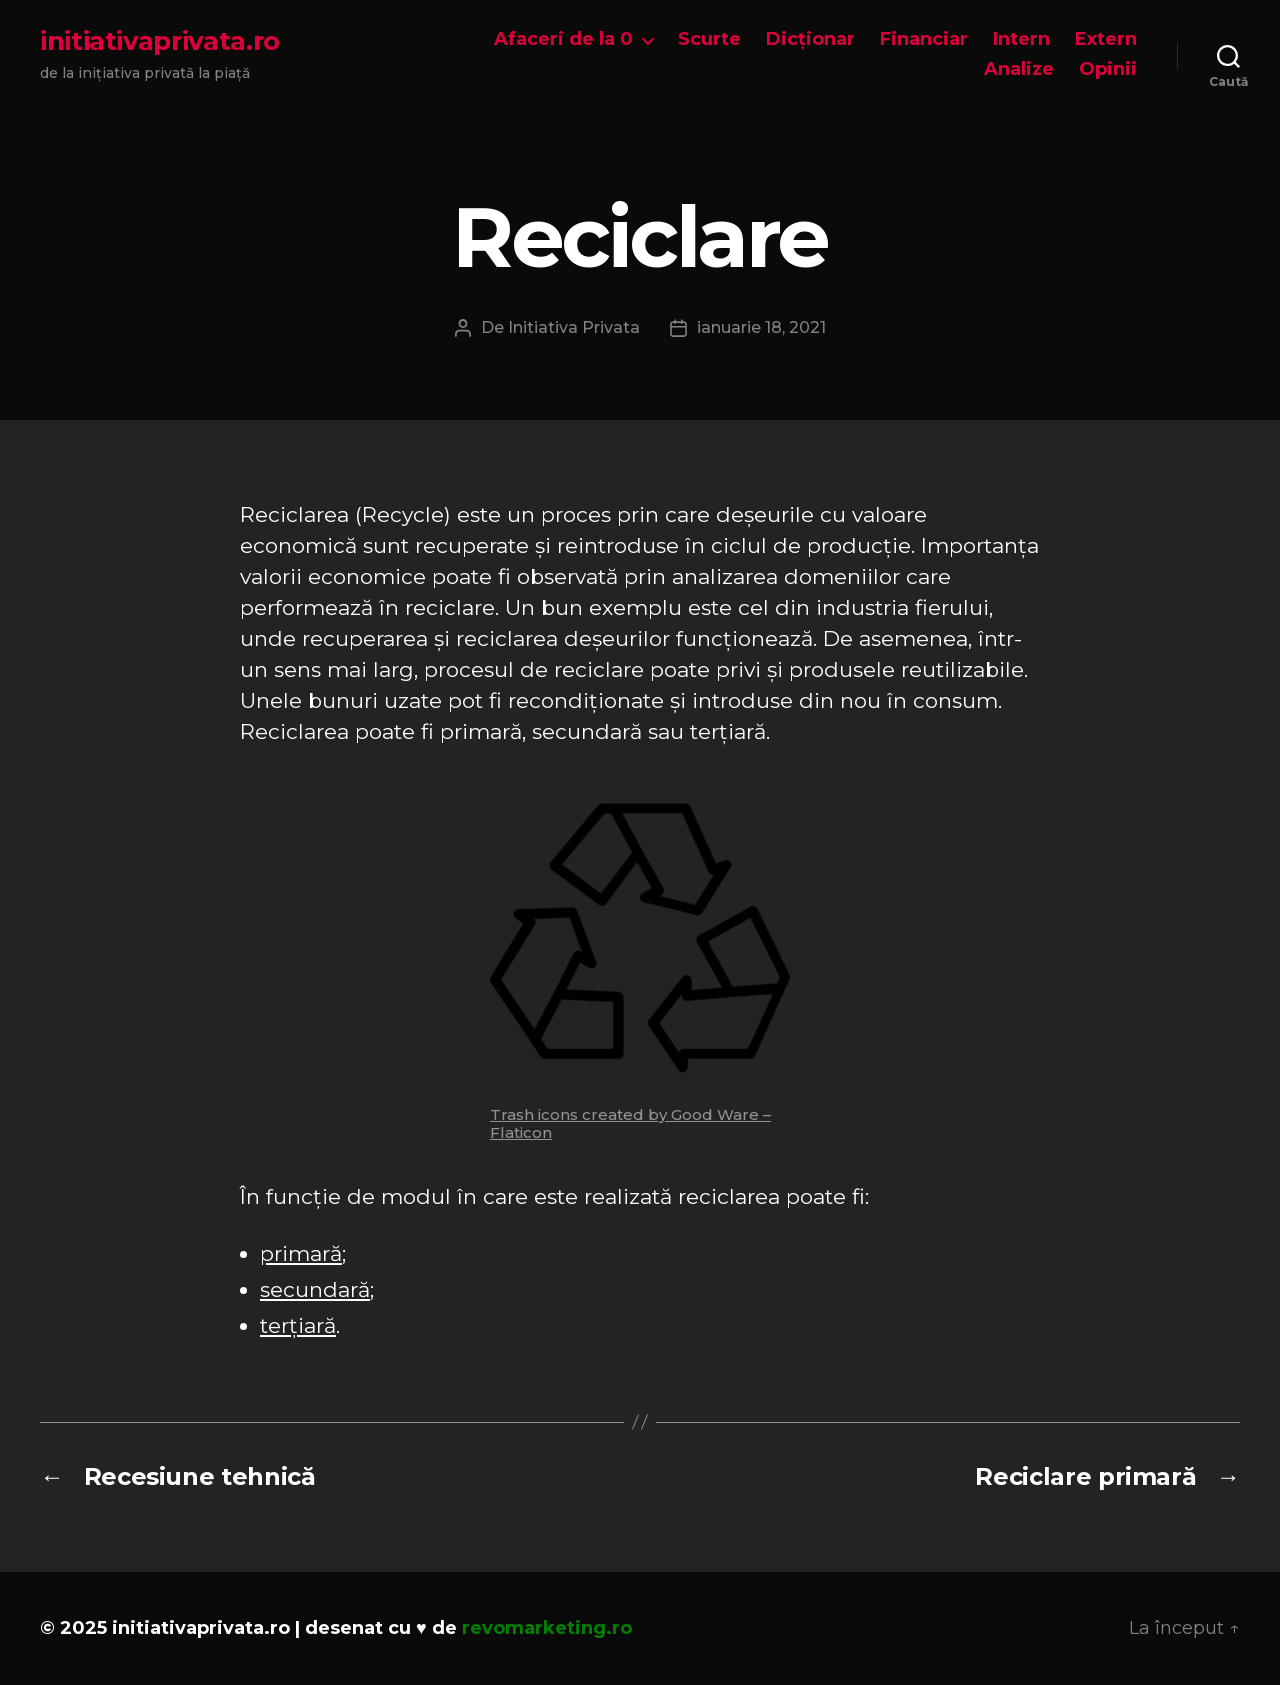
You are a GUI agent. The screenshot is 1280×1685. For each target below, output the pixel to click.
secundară (315, 1289)
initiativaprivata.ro (160, 41)
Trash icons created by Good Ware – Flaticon (630, 1123)
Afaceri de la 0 (563, 39)
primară (301, 1253)
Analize (1019, 69)
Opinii (1108, 69)
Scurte (709, 39)
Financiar (924, 39)
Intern (1021, 39)
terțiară (298, 1325)
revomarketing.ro (547, 1628)
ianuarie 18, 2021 (761, 327)
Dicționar (810, 39)
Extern (1106, 39)
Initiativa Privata (574, 327)
